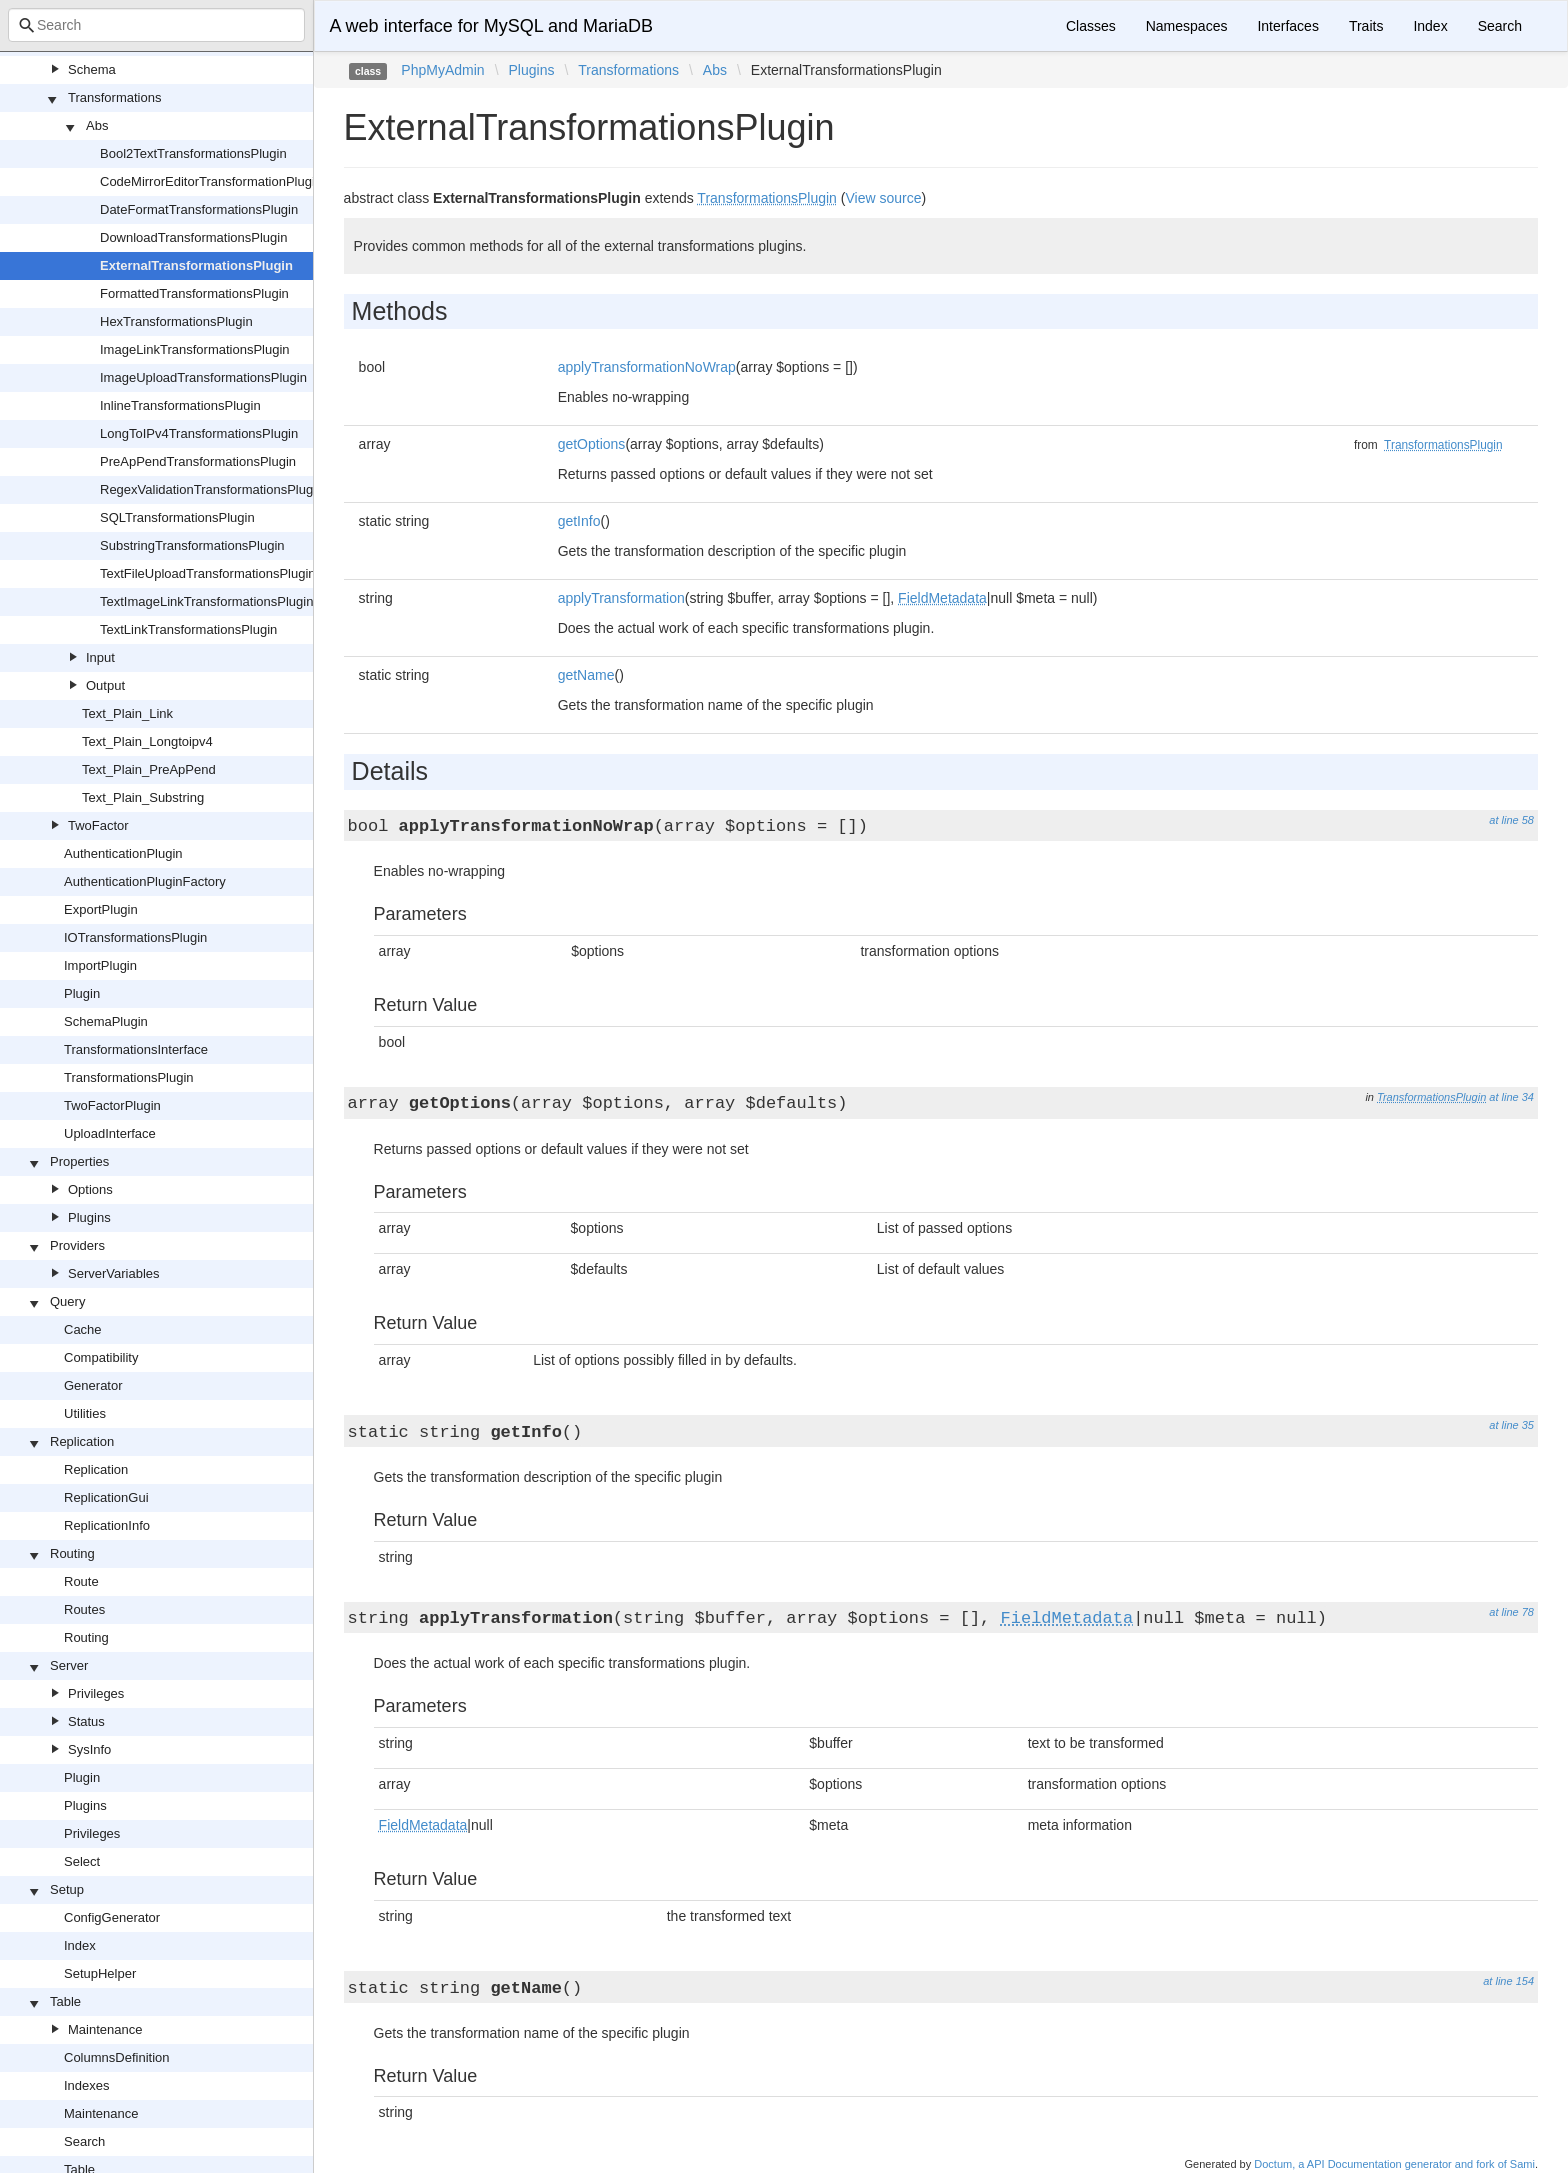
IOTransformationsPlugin (135, 937)
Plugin (82, 993)
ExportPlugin (101, 909)
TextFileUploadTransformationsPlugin (208, 573)
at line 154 (1508, 1981)
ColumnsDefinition (117, 2057)
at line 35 (1511, 1425)
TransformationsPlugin (129, 1077)
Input (100, 657)
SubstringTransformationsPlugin (192, 545)
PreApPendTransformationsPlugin (198, 461)
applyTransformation (621, 598)
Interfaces (1287, 26)
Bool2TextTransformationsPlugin (193, 153)
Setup (67, 1889)
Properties (79, 1161)
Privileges (96, 1693)
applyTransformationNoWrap (647, 367)
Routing (72, 1553)
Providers (77, 1245)
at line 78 (1511, 1612)
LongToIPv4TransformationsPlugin (199, 433)
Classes (1091, 26)
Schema (92, 69)
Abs (97, 125)
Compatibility (101, 1357)
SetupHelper (100, 1973)
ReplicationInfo (107, 1525)
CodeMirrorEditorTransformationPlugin (211, 181)
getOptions (592, 444)
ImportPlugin (100, 965)
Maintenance (105, 2029)
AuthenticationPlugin (123, 853)
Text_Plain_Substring (143, 797)
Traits (1366, 26)
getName (586, 675)
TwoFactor (98, 825)
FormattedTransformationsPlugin (194, 293)
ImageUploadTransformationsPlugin (203, 377)
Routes (84, 1609)
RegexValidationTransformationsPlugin (211, 489)
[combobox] (156, 25)
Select (82, 1861)
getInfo (579, 521)
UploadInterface (110, 1133)
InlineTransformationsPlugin (180, 405)
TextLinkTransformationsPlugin (188, 629)
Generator (93, 1385)
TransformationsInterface (136, 1049)
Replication (82, 1441)
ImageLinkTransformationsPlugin (195, 349)
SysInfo (89, 1749)
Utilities (85, 1413)
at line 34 (1511, 1097)
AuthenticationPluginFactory (145, 881)
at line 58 (1511, 820)
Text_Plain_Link (127, 713)
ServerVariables (114, 1273)
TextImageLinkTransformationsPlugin (206, 601)
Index (80, 1945)
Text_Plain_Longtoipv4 (147, 741)
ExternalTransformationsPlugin (196, 265)
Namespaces (1187, 26)
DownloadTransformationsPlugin (193, 237)
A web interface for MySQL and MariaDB (491, 26)
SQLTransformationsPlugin (177, 517)
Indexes (87, 2085)
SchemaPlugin (106, 1021)
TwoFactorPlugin (112, 1105)
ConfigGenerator (112, 1917)
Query (67, 1301)
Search (84, 2141)
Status (86, 1721)
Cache (83, 1329)
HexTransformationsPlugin (176, 321)
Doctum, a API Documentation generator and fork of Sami (1394, 2164)
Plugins (89, 1217)
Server (69, 1665)
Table (65, 2001)
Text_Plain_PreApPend (149, 769)
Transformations (114, 97)
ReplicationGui (106, 1497)
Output (105, 685)
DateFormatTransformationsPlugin (199, 209)
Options (90, 1189)
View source (883, 198)
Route (81, 1581)
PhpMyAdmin (442, 70)
